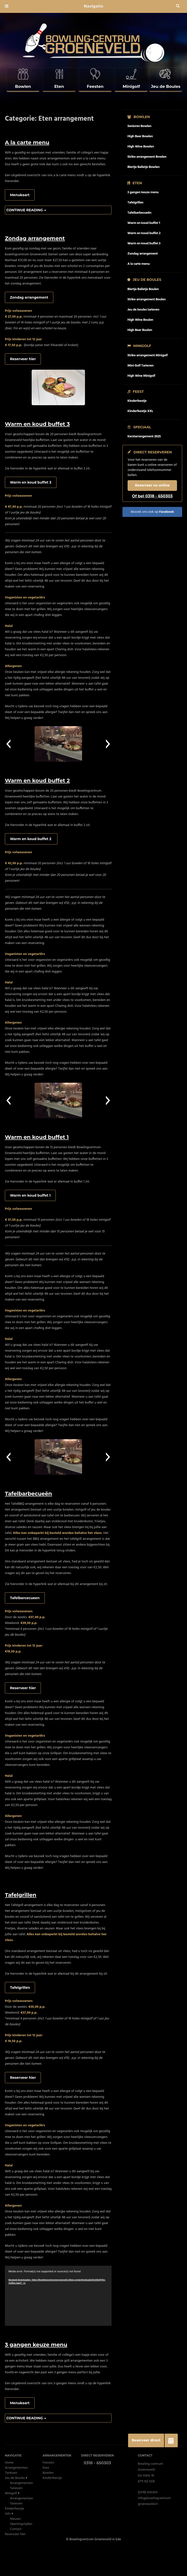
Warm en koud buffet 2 (37, 808)
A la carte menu (27, 170)
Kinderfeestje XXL (140, 439)
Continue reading (31, 238)
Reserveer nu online (152, 513)
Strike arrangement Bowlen (146, 184)
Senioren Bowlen (139, 154)
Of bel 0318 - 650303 (152, 524)
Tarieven (11, 2501)
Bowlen (48, 2501)
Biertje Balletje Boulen (143, 317)
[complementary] (22, 93)
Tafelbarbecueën (28, 1521)
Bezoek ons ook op (152, 539)
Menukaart (19, 222)
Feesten (48, 2490)
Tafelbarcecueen (25, 1625)
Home (9, 2490)
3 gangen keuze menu (36, 2372)
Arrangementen (16, 2496)
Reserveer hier (23, 387)
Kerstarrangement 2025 (144, 464)
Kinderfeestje (137, 428)
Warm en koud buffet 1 (37, 1165)
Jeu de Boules (15, 2506)
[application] (58, 2323)
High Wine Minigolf (141, 403)
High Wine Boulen (140, 347)
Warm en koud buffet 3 (37, 452)
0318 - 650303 (97, 2491)
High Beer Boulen (139, 357)
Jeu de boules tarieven (143, 337)
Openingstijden (21, 2552)
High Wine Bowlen (140, 174)
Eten (46, 2496)
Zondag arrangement (35, 266)
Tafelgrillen (20, 1922)
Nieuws (15, 2547)
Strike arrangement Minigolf (147, 383)
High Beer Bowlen (140, 164)
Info (8, 2542)
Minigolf (11, 2521)
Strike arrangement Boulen (146, 327)
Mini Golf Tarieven (140, 393)
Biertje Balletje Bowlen (143, 195)
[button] (8, 772)
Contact (16, 2557)
